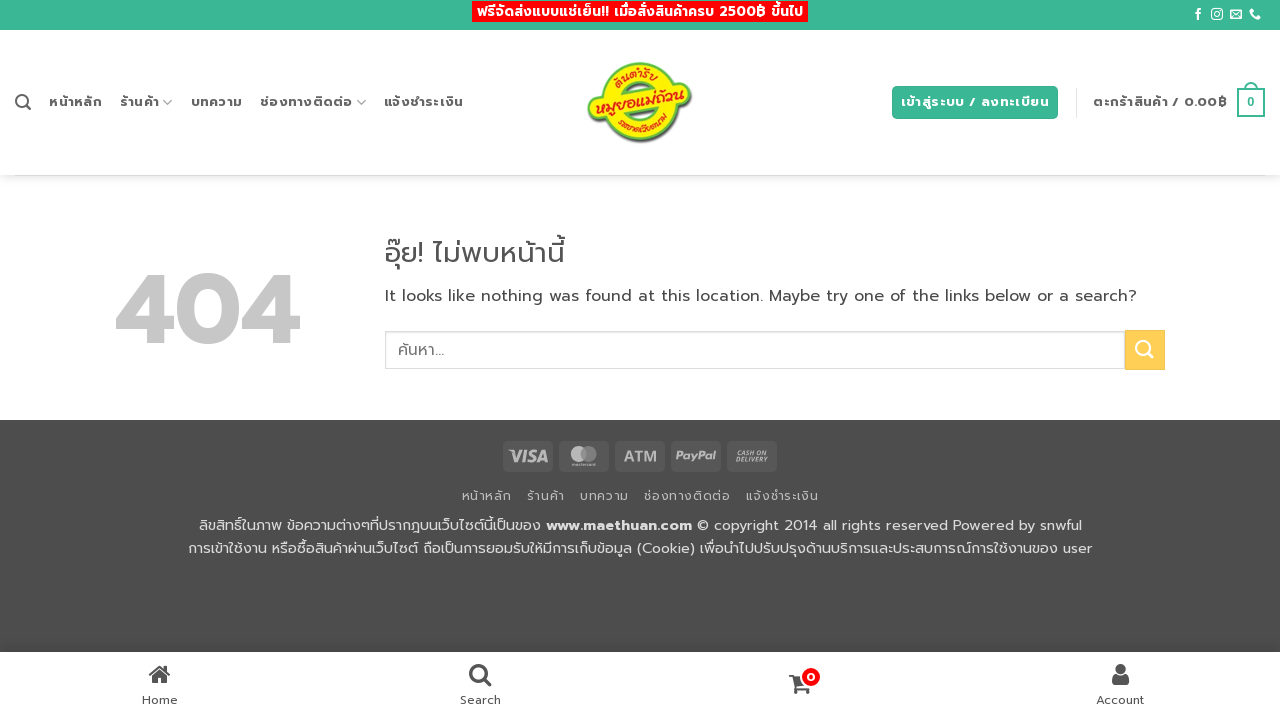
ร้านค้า (146, 102)
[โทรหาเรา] (1255, 15)
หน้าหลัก (75, 101)
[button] (23, 102)
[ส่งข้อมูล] (1145, 349)
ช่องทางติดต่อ (313, 102)
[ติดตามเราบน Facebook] (1198, 15)
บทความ (217, 101)
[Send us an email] (1236, 15)
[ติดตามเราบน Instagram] (1217, 15)
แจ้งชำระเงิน (423, 101)
